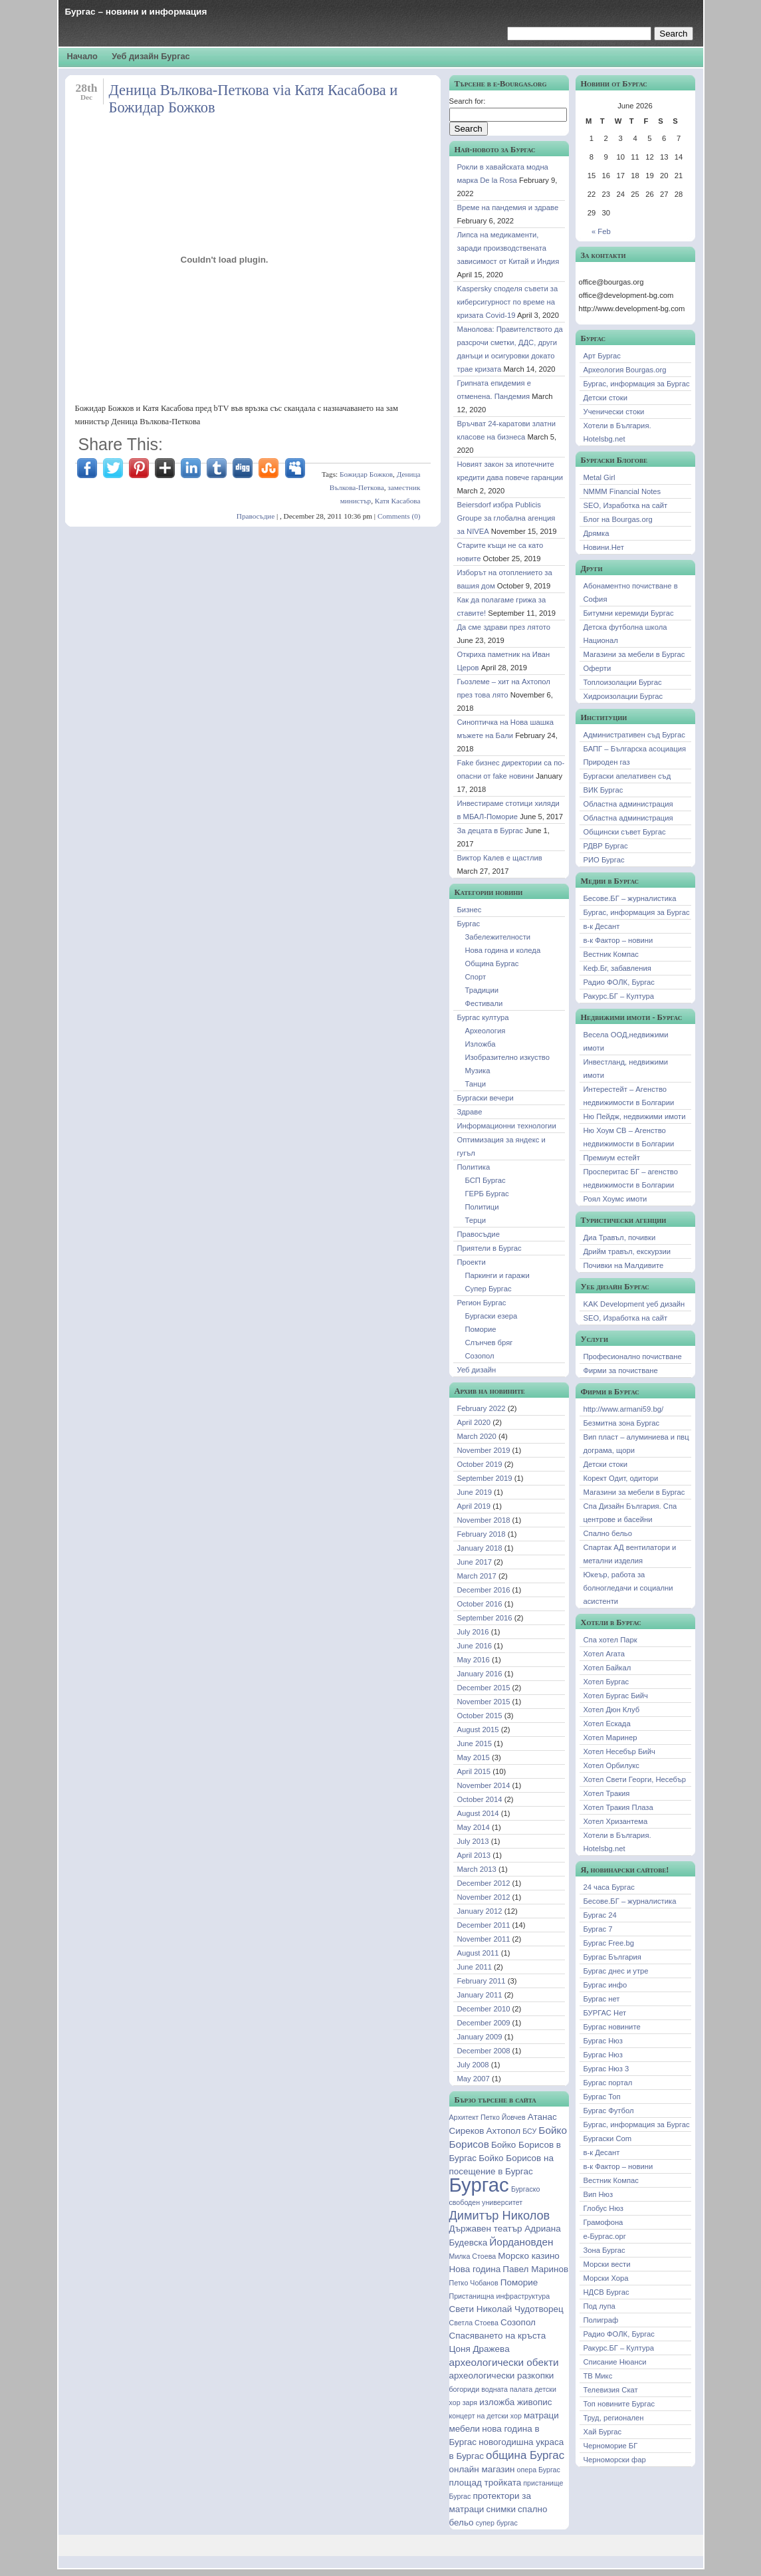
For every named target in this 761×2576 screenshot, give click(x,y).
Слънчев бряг (489, 1343)
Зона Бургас (604, 2250)
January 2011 (479, 1995)
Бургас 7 (598, 1929)
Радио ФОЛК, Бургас (619, 982)
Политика (473, 1167)
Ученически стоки (614, 412)
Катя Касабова (398, 501)
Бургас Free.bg (609, 1943)
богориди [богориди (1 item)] (464, 2389)
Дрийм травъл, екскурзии (627, 1251)
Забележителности (498, 937)
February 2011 (481, 1981)
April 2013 (474, 1855)
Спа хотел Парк (610, 1640)
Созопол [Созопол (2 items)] (518, 2322)
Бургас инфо (605, 1985)
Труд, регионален (614, 2418)
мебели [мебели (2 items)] (465, 2429)
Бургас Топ (602, 2097)
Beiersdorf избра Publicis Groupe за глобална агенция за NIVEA (506, 518)
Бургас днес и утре (616, 1971)
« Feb (601, 231)
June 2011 (474, 1967)
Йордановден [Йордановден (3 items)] (521, 2242)
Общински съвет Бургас (625, 832)
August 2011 (478, 1953)
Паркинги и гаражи (497, 1275)
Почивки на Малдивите (624, 1265)
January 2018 (479, 1548)
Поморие (480, 1329)
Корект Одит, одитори (621, 1478)
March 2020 (476, 1436)
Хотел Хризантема (616, 1821)
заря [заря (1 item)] (470, 2402)
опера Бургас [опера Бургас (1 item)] (538, 2470)
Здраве (470, 1112)
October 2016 (479, 1604)
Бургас (469, 924)
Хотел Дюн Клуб (612, 1710)
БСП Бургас (485, 1180)
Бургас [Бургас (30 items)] (479, 2185)
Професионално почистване (633, 1356)
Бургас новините (612, 2027)
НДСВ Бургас (606, 2292)
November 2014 (483, 1785)
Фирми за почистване (621, 1370)
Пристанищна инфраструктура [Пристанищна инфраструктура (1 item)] (499, 2296)
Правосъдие (255, 516)
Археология (485, 1031)
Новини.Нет (604, 547)
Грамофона (603, 2222)
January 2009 (479, 2037)
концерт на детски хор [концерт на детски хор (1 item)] (485, 2416)
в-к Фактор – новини (618, 940)
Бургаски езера (491, 1316)
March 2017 (476, 1576)
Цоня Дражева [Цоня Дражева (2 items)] (479, 2349)
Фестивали (484, 1003)
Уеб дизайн (476, 1370)
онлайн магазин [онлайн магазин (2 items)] (482, 2469)
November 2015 (483, 1702)
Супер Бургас (488, 1289)
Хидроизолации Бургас (623, 696)
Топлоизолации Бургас (623, 682)
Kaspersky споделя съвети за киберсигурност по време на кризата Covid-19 (507, 302)
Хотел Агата (604, 1654)
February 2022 (481, 1408)
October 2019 (479, 1464)
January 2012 (479, 1911)
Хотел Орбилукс (611, 1765)
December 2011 (483, 1925)
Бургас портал (608, 2083)
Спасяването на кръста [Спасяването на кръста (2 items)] (497, 2336)
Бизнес (469, 910)
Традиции (482, 990)
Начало (82, 56)
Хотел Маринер (610, 1737)
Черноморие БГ (611, 2446)
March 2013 (476, 1869)
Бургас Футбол (609, 2111)
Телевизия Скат (611, 2390)
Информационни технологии (506, 1126)
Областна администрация (628, 804)
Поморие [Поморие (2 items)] (519, 2282)
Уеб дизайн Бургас (150, 56)
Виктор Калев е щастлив (499, 858)
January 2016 (479, 1674)
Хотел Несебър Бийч (619, 1751)
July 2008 (473, 2065)
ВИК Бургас (603, 790)
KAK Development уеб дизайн (634, 1304)
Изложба (480, 1044)
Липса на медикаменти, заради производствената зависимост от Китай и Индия (508, 248)
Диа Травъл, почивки (620, 1237)
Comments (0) (399, 516)
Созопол (479, 1356)
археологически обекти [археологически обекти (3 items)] (504, 2362)
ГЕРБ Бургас (487, 1194)
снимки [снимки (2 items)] (501, 2509)
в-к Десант (602, 926)
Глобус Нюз (604, 2208)
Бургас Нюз (603, 2041)
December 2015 (483, 1688)
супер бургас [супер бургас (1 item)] (497, 2523)
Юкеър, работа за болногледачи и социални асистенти (628, 1588)
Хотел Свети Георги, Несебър (635, 1779)
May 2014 (473, 1827)
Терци (475, 1220)
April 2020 (474, 1422)
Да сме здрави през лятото (504, 627)
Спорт (476, 977)
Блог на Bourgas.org (618, 519)
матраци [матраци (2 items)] (541, 2415)
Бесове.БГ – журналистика (630, 898)
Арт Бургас (602, 356)
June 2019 (474, 1492)
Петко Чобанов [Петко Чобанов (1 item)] (473, 2283)
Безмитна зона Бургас (622, 1423)
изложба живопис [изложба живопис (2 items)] (515, 2402)
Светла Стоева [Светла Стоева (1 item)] (473, 2323)
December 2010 (483, 2009)
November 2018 (483, 1520)
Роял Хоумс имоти (615, 1199)
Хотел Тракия (607, 1793)
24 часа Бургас (609, 1887)
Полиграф (601, 2320)
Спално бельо (608, 1533)
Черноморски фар (615, 2460)
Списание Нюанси (615, 2362)
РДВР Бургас (606, 846)
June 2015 (474, 1743)
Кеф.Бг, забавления (617, 968)
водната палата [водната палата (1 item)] (506, 2389)
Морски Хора (606, 2278)
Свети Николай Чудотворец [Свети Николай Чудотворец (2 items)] (506, 2309)
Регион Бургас (481, 1303)
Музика (477, 1071)
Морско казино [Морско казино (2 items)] (529, 2256)
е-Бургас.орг (605, 2236)
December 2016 (483, 1590)
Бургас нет (602, 1999)
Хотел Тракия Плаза (618, 1807)
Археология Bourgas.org (625, 370)
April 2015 (474, 1771)
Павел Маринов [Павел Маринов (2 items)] (535, 2269)
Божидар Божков (366, 474)
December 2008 (483, 2051)
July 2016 (473, 1632)
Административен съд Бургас (634, 735)
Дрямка (596, 533)
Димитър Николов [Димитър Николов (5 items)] (499, 2215)
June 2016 (474, 1646)
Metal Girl (599, 477)
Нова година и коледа (503, 950)
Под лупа (599, 2306)
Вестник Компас (611, 954)
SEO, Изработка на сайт (626, 505)
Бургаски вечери (485, 1098)
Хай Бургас (603, 2432)
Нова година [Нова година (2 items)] (475, 2269)
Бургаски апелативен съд (627, 776)
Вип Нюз (598, 2194)
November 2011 (483, 1939)
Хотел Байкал (607, 1668)
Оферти (597, 668)
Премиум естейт (612, 1158)
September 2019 (484, 1478)
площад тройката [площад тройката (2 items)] (485, 2483)
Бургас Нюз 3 (606, 2069)
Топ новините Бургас (619, 2404)
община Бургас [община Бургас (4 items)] (525, 2455)
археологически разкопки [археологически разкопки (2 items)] (501, 2376)
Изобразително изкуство (507, 1057)
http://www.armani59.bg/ (624, 1409)
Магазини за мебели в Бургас (634, 654)
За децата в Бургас (490, 831)
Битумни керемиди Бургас (629, 613)
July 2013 (473, 1841)
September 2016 (484, 1618)
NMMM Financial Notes (622, 491)
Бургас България (612, 1957)
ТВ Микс (598, 2376)
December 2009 (483, 2023)
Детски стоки (606, 398)
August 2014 (478, 1813)
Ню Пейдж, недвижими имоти (635, 1116)
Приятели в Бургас (489, 1248)
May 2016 (473, 1660)
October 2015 (479, 1716)
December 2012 (483, 1883)
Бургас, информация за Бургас (637, 384)
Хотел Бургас (606, 1682)
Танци (476, 1084)
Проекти (471, 1262)
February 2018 (481, 1534)
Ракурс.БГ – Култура (619, 996)
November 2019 (483, 1450)
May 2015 (473, 1757)
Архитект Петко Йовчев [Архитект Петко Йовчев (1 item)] (487, 2117)
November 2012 (483, 1897)
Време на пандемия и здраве (508, 207)
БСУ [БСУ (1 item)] (529, 2131)
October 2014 (479, 1799)
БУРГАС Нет (605, 2013)
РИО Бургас (604, 860)
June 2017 (474, 1562)
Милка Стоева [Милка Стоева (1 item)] (472, 2256)
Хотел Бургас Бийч (616, 1696)
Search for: (467, 101)
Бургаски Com (608, 2138)
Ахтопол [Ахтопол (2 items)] (503, 2131)
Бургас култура (483, 1017)
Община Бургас (492, 963)
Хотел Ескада (607, 1724)
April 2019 (474, 1506)
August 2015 (478, 1730)
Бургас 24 (600, 1915)
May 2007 (473, 2079)
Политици (482, 1207)
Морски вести (607, 2264)
